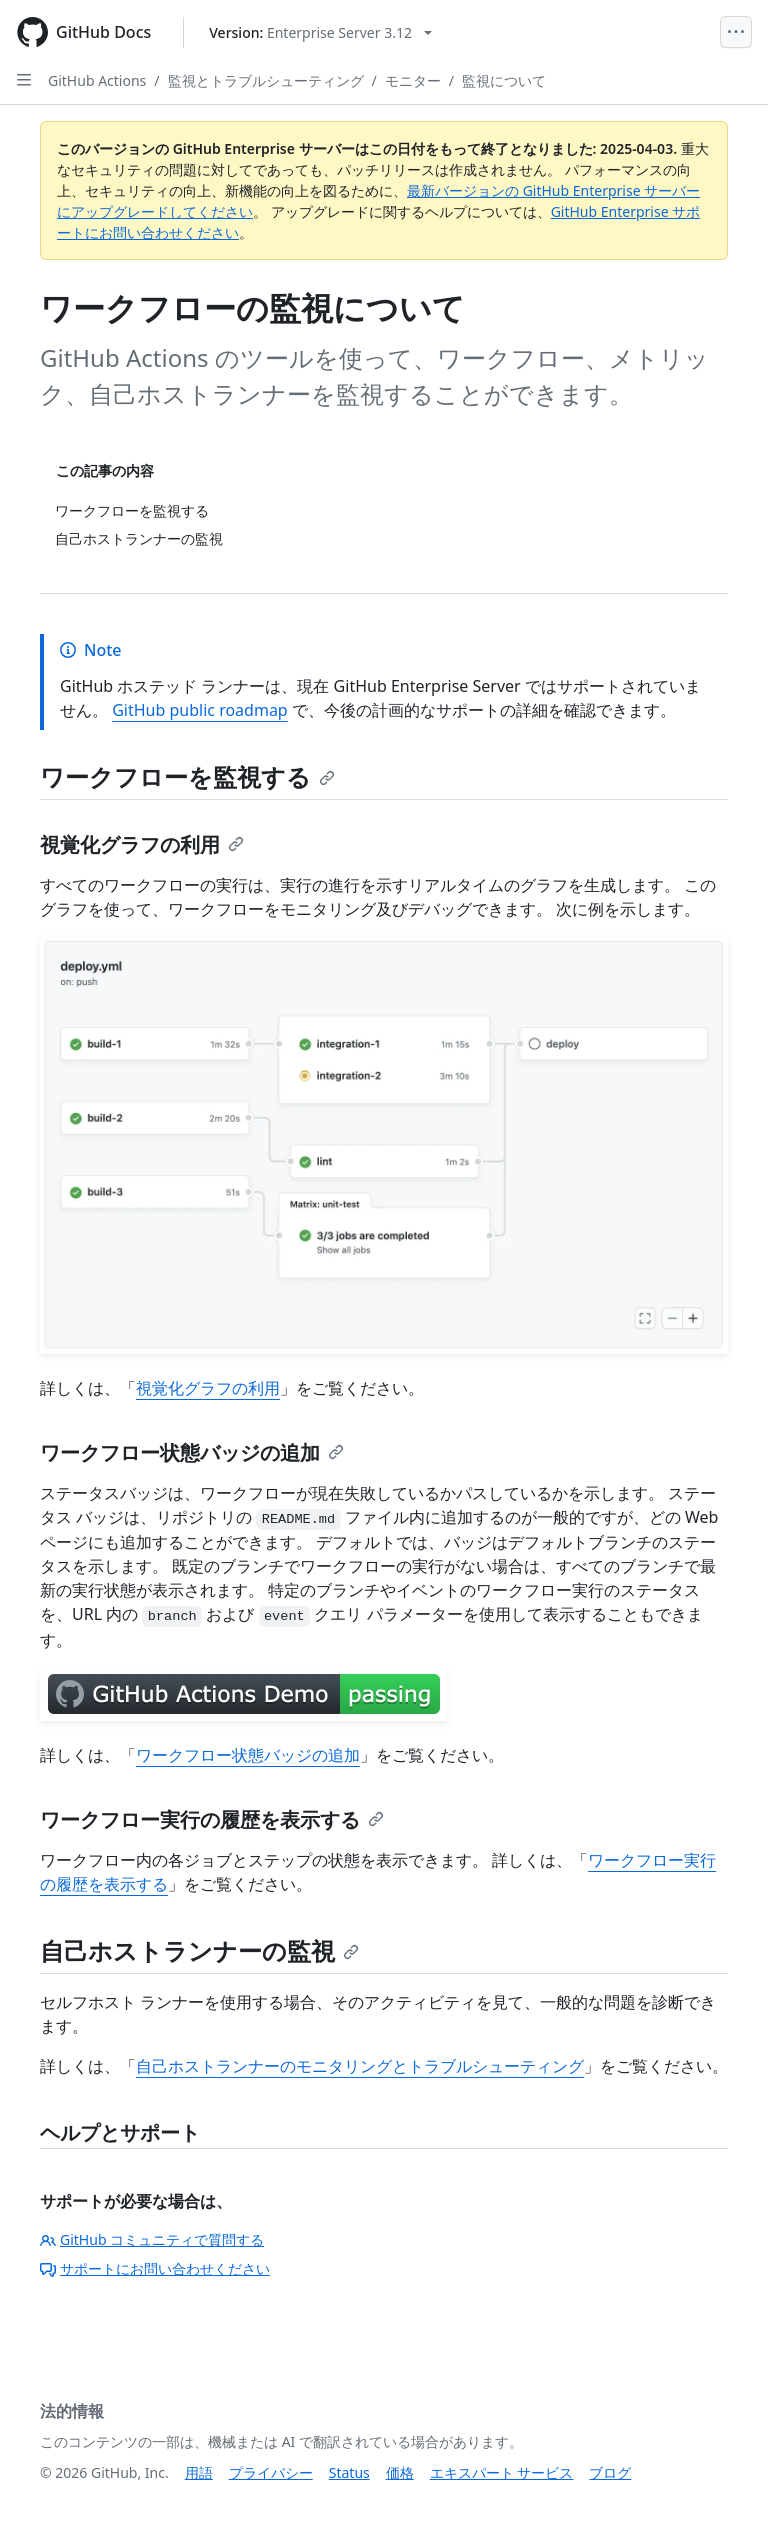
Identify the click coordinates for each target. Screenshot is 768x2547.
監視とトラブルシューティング (266, 80)
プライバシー (271, 2472)
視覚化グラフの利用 (142, 844)
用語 (199, 2472)
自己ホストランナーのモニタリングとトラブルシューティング (360, 2066)
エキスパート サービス (502, 2472)
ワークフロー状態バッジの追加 (192, 1452)
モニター (413, 80)
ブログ (610, 2472)
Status (349, 2472)
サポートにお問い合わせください (155, 2268)
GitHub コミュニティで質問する (152, 2239)
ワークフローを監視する (187, 776)
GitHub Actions (97, 80)
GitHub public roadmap (200, 710)
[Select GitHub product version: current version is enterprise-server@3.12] (320, 32)
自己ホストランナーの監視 (199, 1950)
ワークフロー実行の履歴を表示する (212, 1819)
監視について (504, 80)
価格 (400, 2472)
